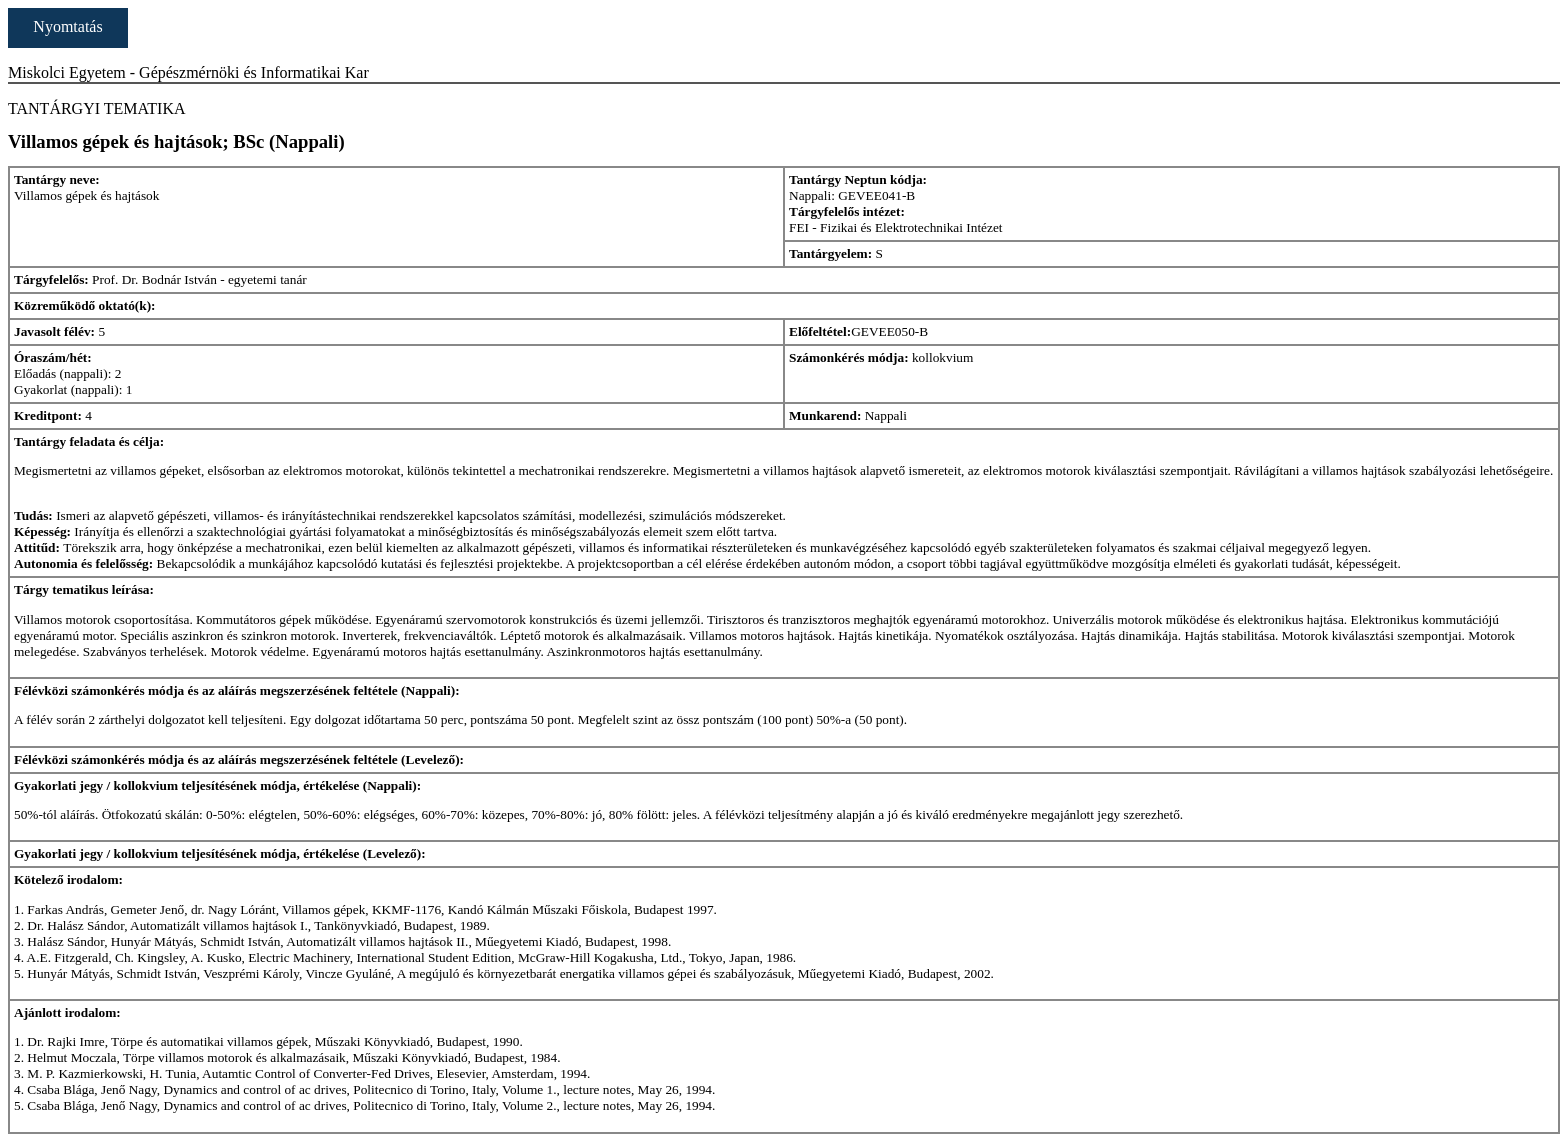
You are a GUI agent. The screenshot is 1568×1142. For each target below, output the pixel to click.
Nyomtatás (67, 26)
